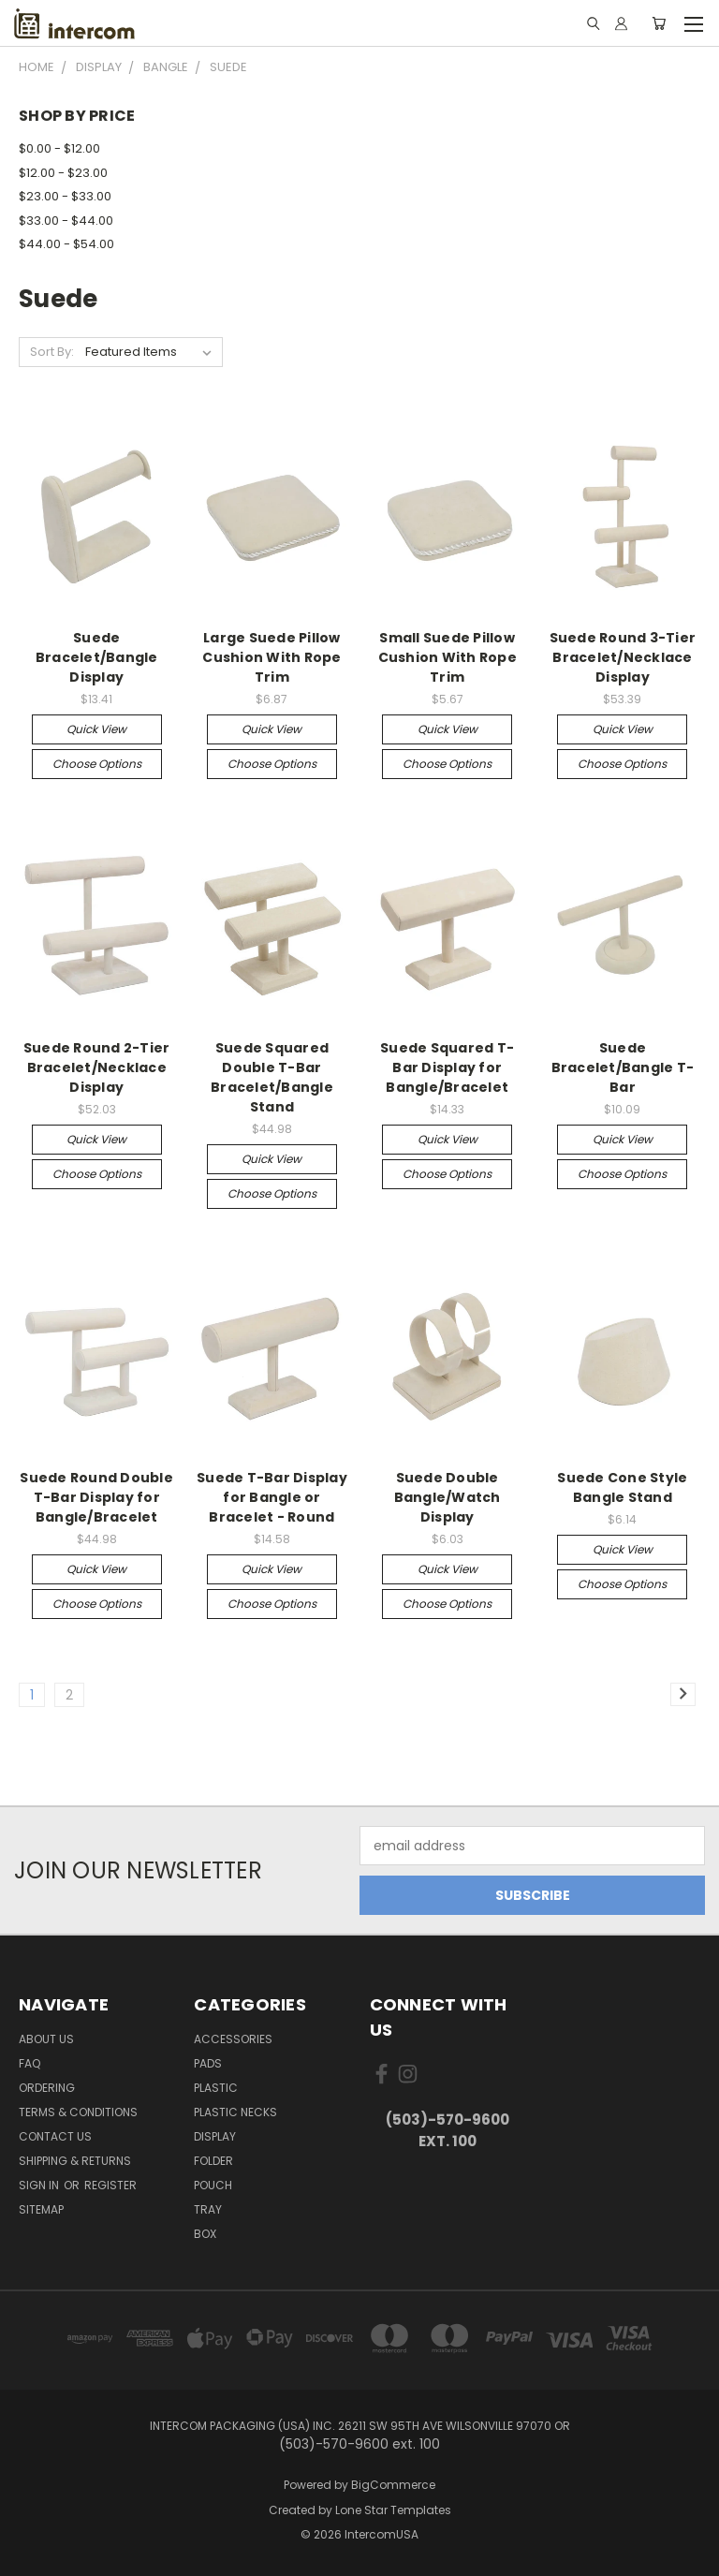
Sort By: (52, 352)
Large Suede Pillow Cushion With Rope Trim (271, 657)
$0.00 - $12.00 (59, 148)
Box (205, 2234)
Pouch (213, 2185)
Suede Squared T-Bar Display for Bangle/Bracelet (447, 1067)
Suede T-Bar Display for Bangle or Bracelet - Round (272, 1497)
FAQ (29, 2063)
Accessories (233, 2039)
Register (110, 2185)
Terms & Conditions (78, 2112)
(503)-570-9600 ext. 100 (447, 2130)
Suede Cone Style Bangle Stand (622, 1487)
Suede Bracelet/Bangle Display (97, 657)
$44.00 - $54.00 (66, 244)
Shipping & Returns (75, 2161)
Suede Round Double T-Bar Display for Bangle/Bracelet (96, 1497)
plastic (216, 2088)
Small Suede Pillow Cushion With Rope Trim (447, 657)
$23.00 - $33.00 (65, 196)
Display (215, 2136)
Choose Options (96, 764)
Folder (213, 2161)
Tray (208, 2209)
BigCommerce (393, 2485)
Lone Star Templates (393, 2510)
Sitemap (41, 2209)
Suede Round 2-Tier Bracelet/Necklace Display (96, 1067)
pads (208, 2063)
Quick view (96, 729)
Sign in (40, 2185)
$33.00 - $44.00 (66, 220)
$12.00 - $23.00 (63, 173)
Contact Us (55, 2136)
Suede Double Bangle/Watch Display (447, 1497)
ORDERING (47, 2088)
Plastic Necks (235, 2112)
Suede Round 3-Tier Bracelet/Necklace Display (623, 657)
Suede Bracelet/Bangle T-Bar (623, 1067)
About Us (46, 2039)
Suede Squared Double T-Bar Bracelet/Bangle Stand (272, 1077)
